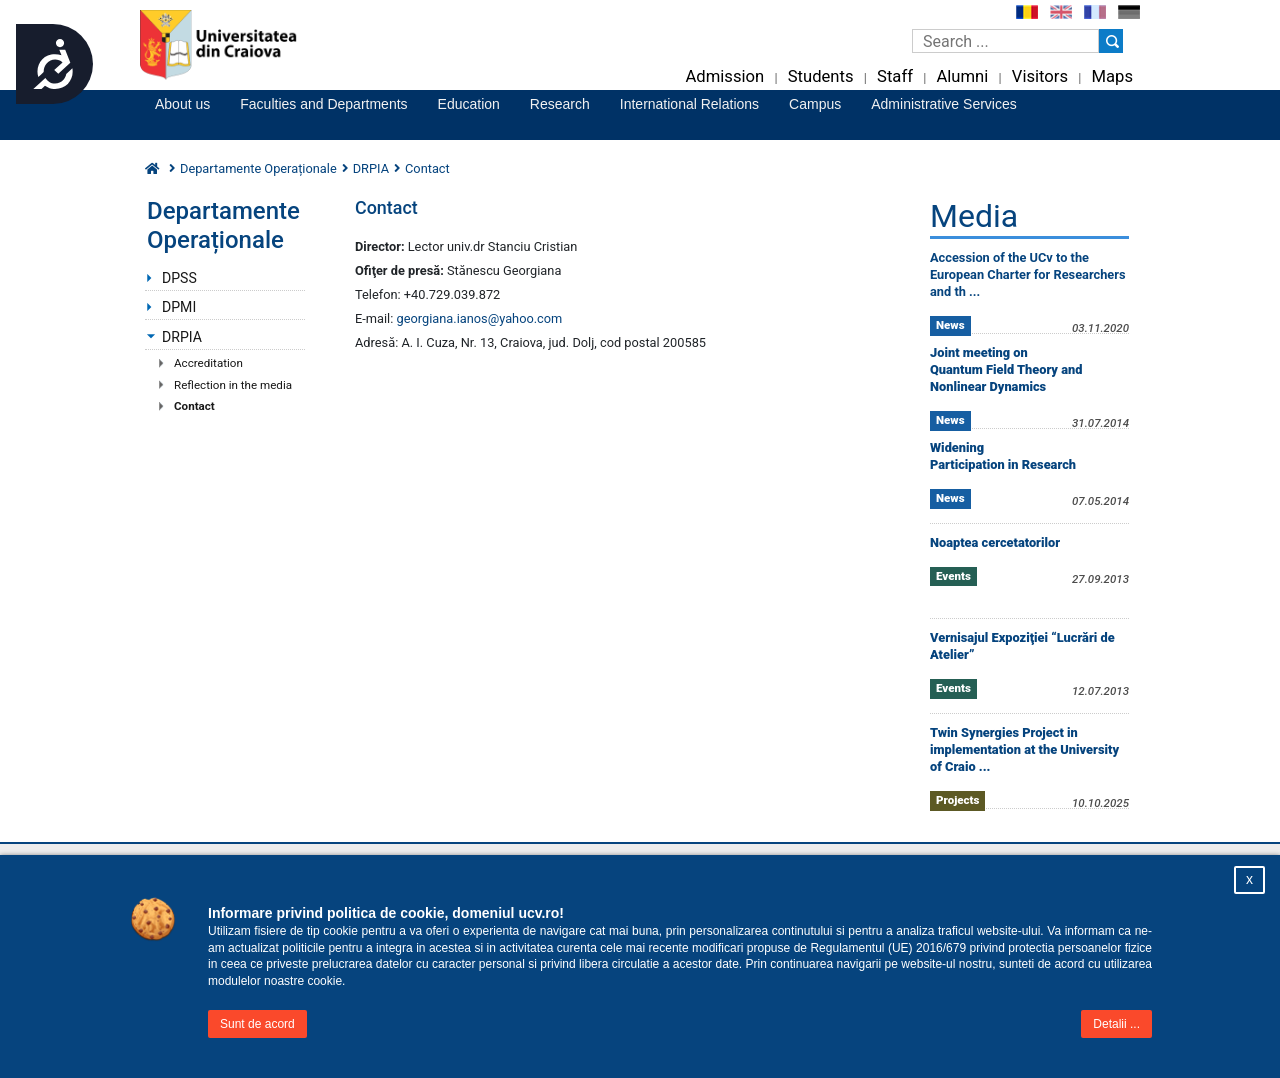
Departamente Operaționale (258, 168)
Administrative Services (944, 104)
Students (821, 76)
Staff (895, 76)
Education (469, 104)
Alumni (962, 76)
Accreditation (208, 363)
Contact (194, 406)
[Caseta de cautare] (1005, 41)
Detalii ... (1116, 1024)
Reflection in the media (233, 385)
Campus (815, 104)
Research (560, 104)
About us (182, 104)
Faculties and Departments (323, 104)
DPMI (179, 307)
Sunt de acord (257, 1024)
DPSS (179, 278)
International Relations (689, 104)
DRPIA (371, 168)
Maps (1112, 76)
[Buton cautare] (1111, 41)
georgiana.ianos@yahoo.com (480, 318)
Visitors (1040, 76)
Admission (724, 76)
